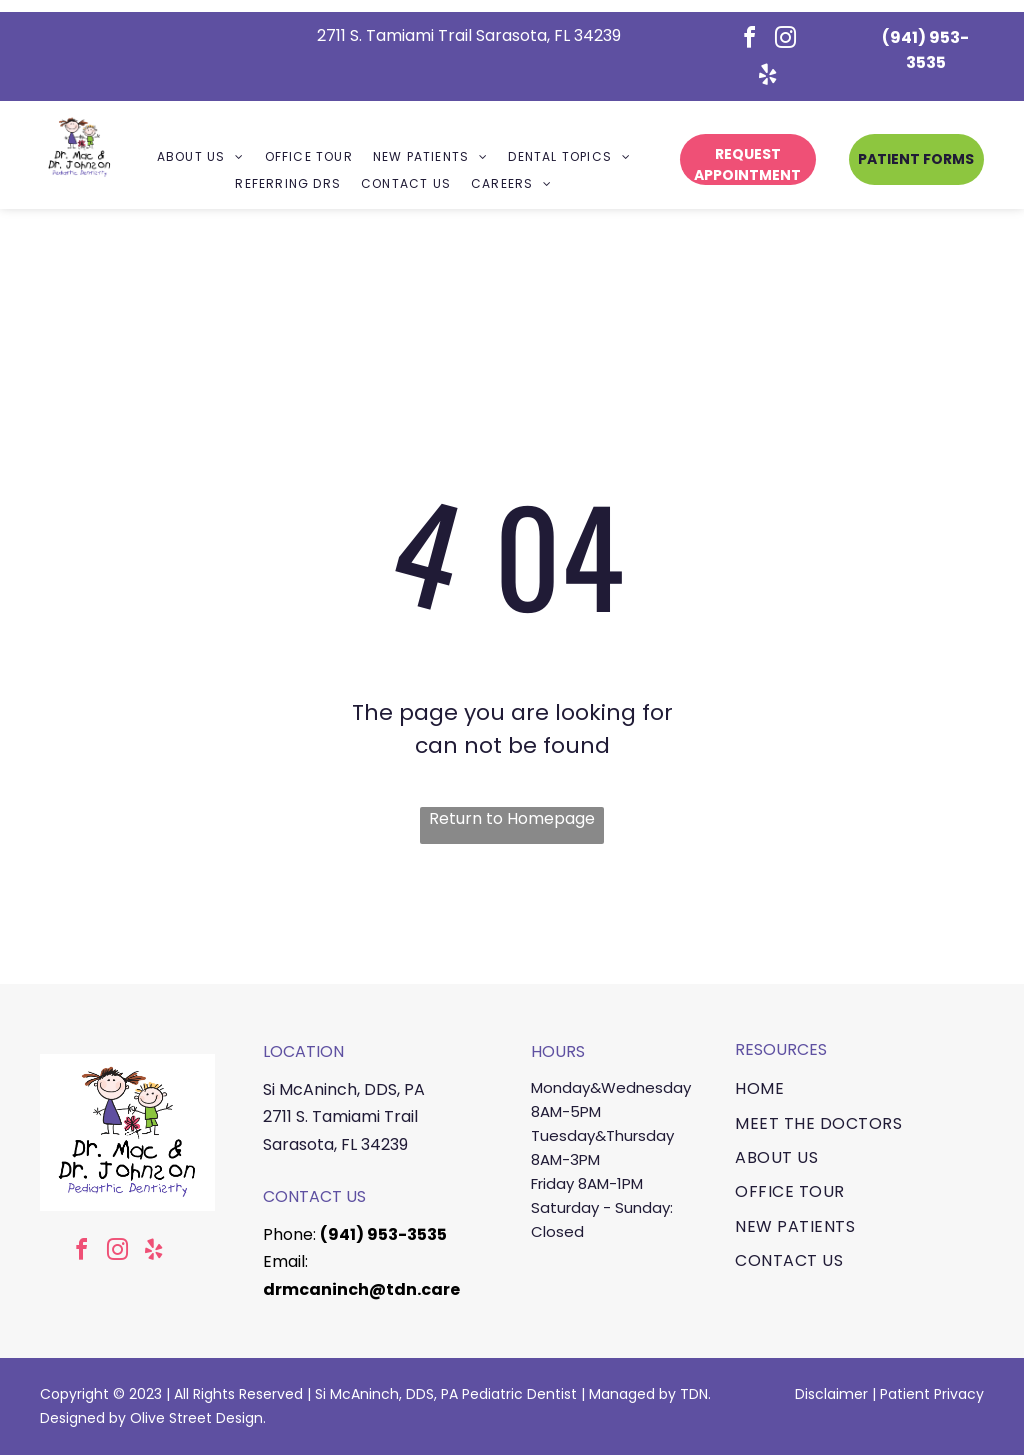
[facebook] (750, 40)
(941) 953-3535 (383, 1234)
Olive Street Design (196, 1418)
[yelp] (768, 77)
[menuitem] (201, 157)
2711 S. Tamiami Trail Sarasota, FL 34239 (469, 35)
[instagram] (786, 40)
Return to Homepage (512, 818)
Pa (888, 1394)
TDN (694, 1394)
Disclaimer (831, 1394)
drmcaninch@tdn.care (361, 1289)
